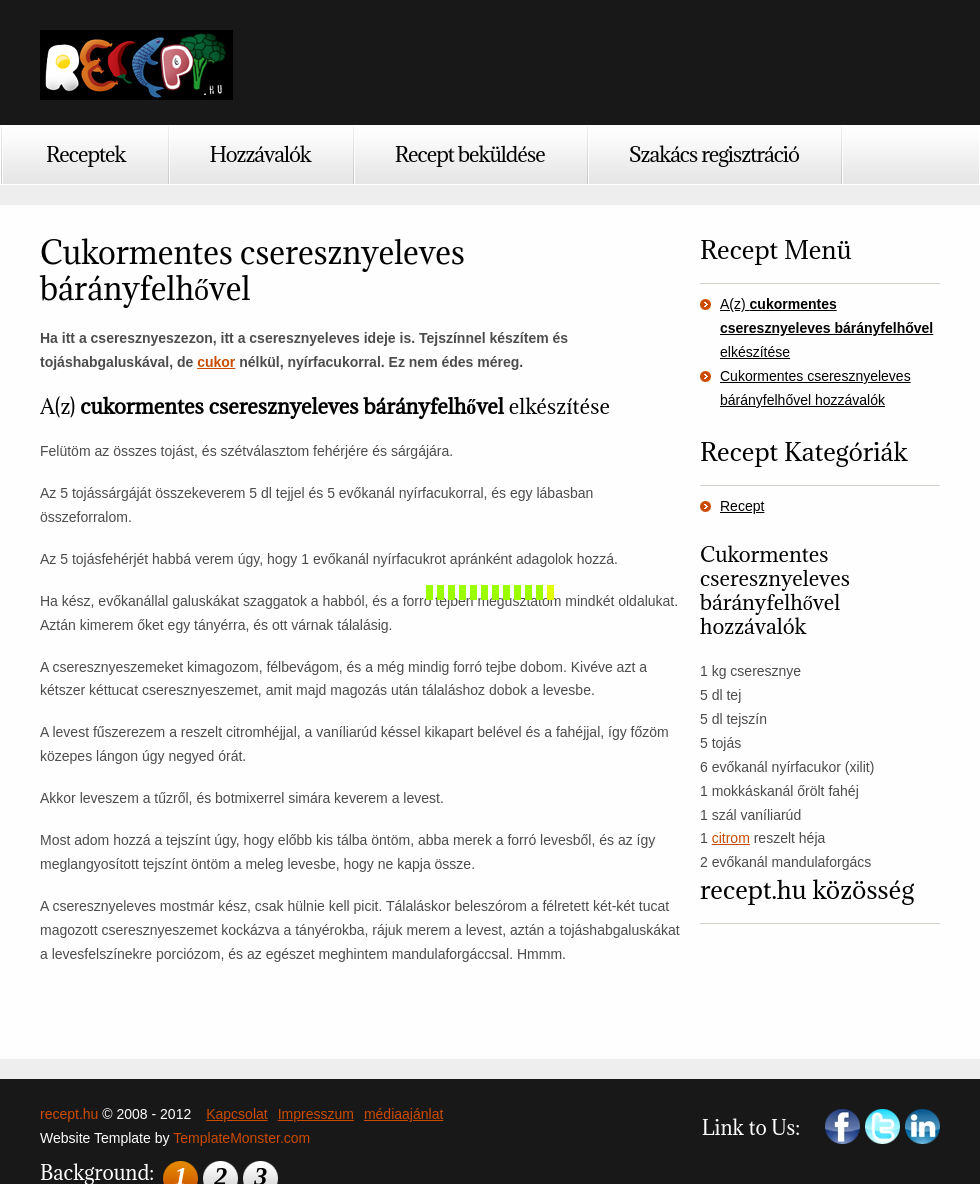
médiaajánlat (403, 1114)
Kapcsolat (236, 1114)
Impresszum (316, 1114)
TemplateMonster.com (241, 1138)
